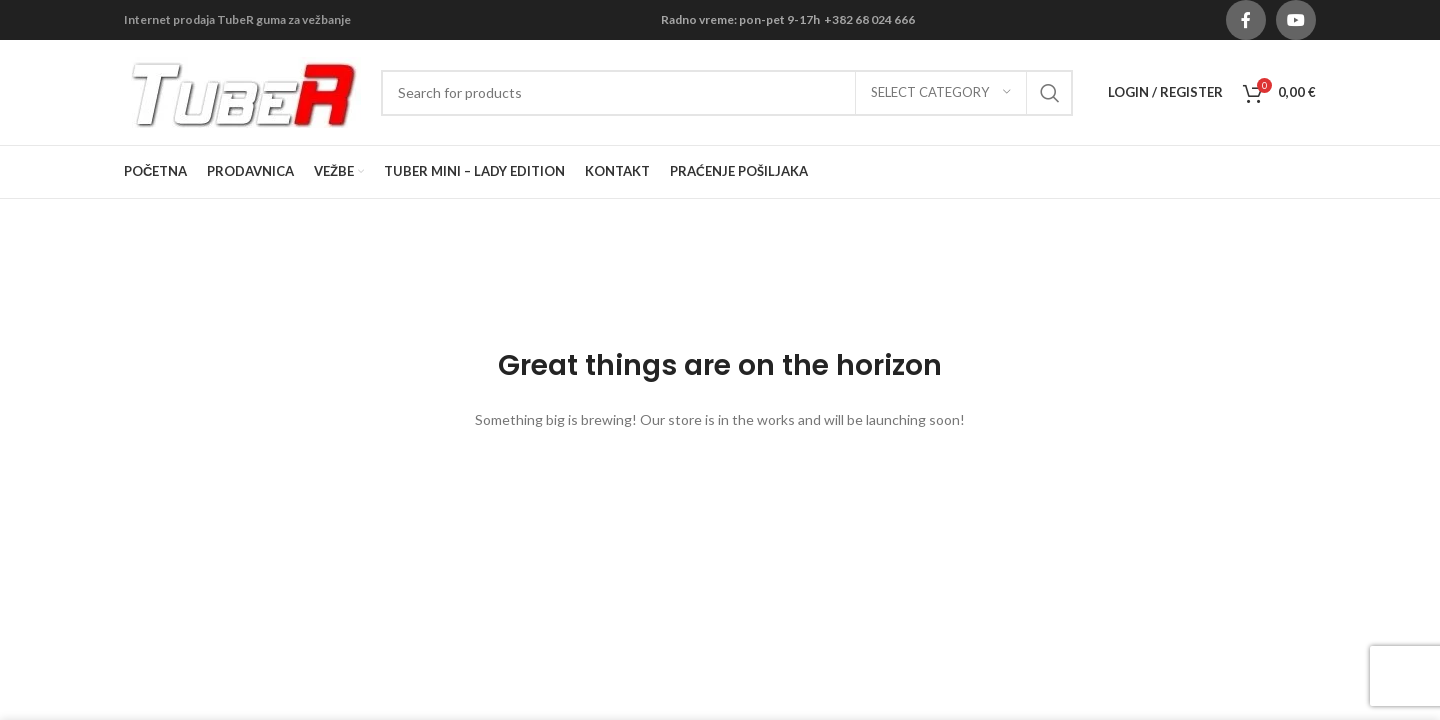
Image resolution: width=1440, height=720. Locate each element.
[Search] (727, 93)
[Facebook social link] (1246, 20)
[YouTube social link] (1296, 20)
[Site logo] (242, 90)
